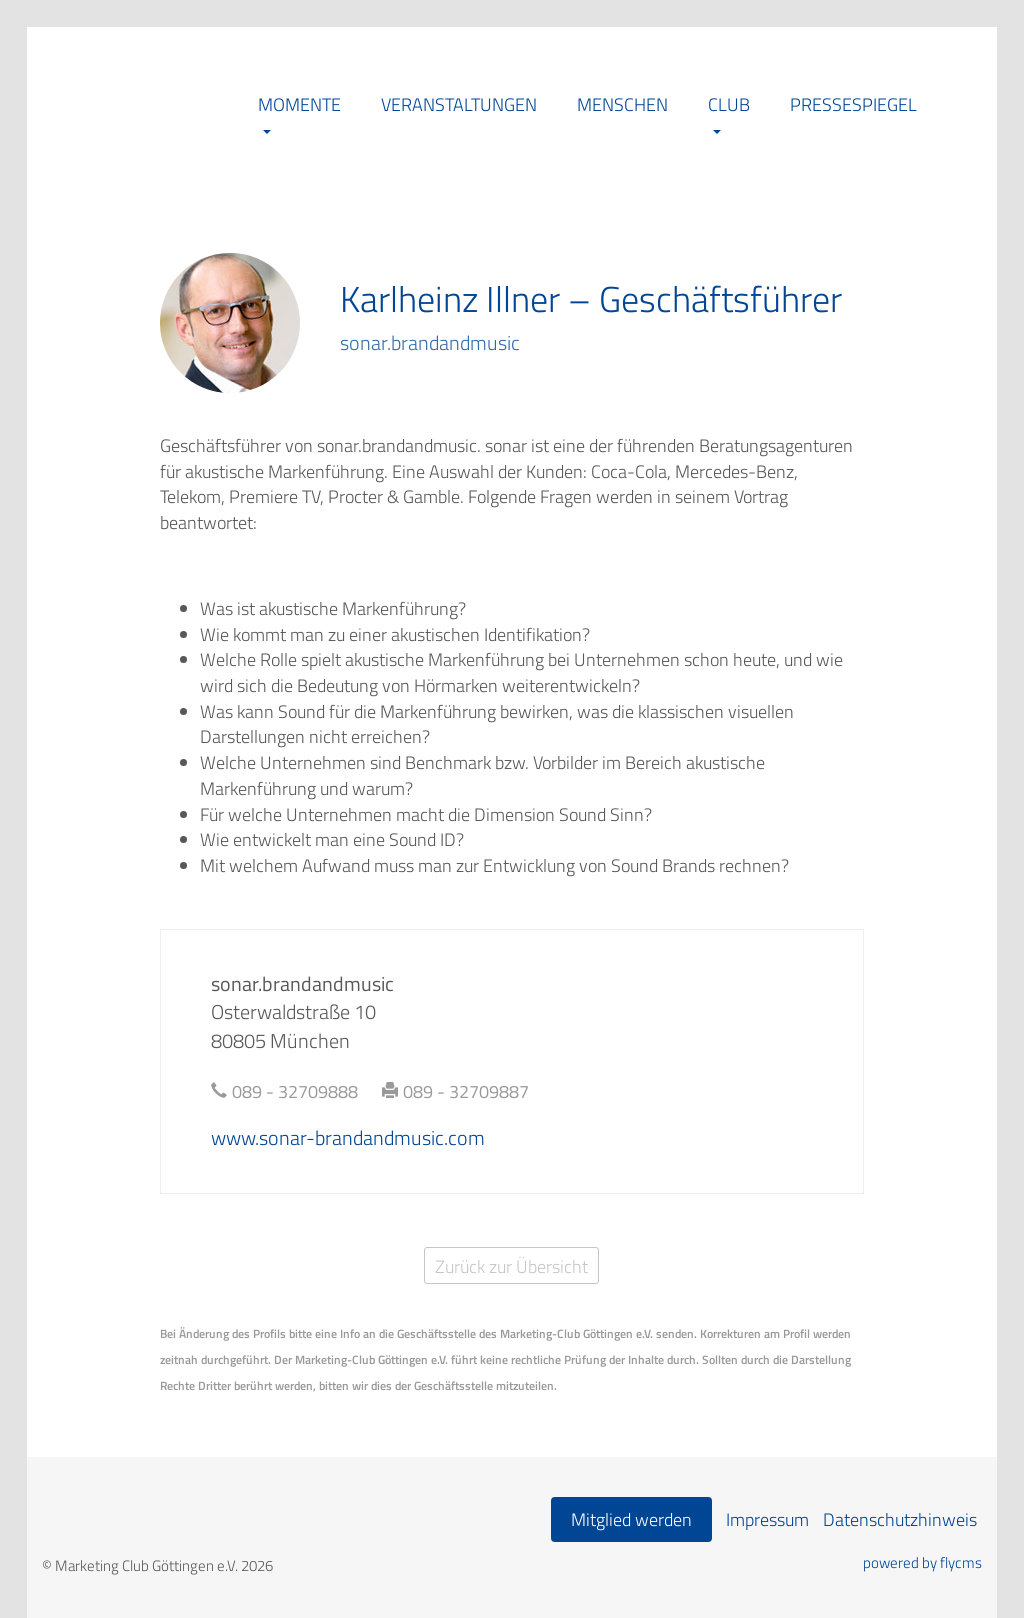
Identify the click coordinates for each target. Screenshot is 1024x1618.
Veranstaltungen (459, 104)
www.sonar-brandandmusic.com (348, 1137)
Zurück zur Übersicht (511, 1266)
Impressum (767, 1519)
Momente (299, 104)
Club (729, 104)
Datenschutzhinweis (900, 1519)
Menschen (622, 104)
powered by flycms (922, 1563)
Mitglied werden (631, 1519)
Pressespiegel (853, 104)
